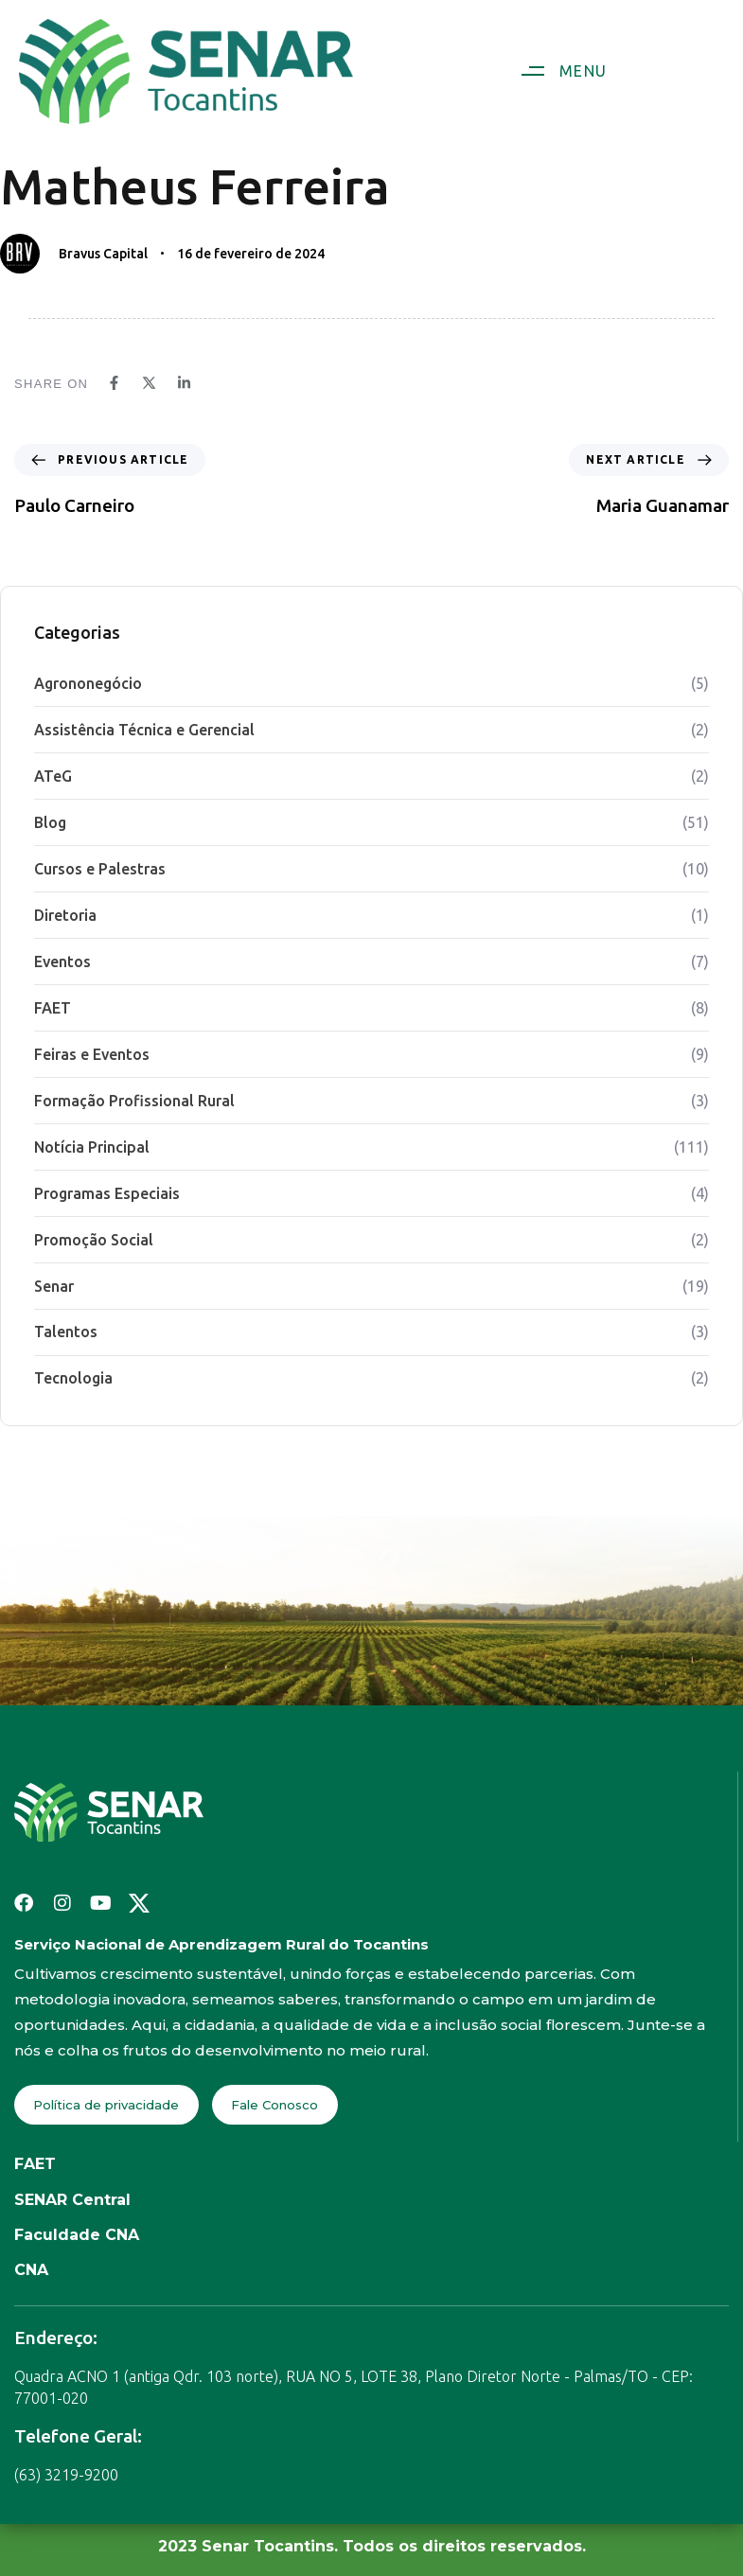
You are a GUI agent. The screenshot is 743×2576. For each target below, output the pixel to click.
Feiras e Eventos (92, 1054)
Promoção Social (93, 1239)
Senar (54, 1286)
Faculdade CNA (76, 2235)
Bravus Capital (103, 253)
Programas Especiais (107, 1193)
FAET (52, 1007)
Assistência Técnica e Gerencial (144, 729)
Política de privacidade (106, 2104)
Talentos (65, 1331)
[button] (557, 71)
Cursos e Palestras (100, 868)
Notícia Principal (92, 1147)
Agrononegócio (88, 683)
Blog (50, 822)
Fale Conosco (274, 2104)
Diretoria (65, 915)
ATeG (53, 776)
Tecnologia (73, 1377)
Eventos (62, 961)
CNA (31, 2270)
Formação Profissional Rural (134, 1100)
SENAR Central (72, 2200)
